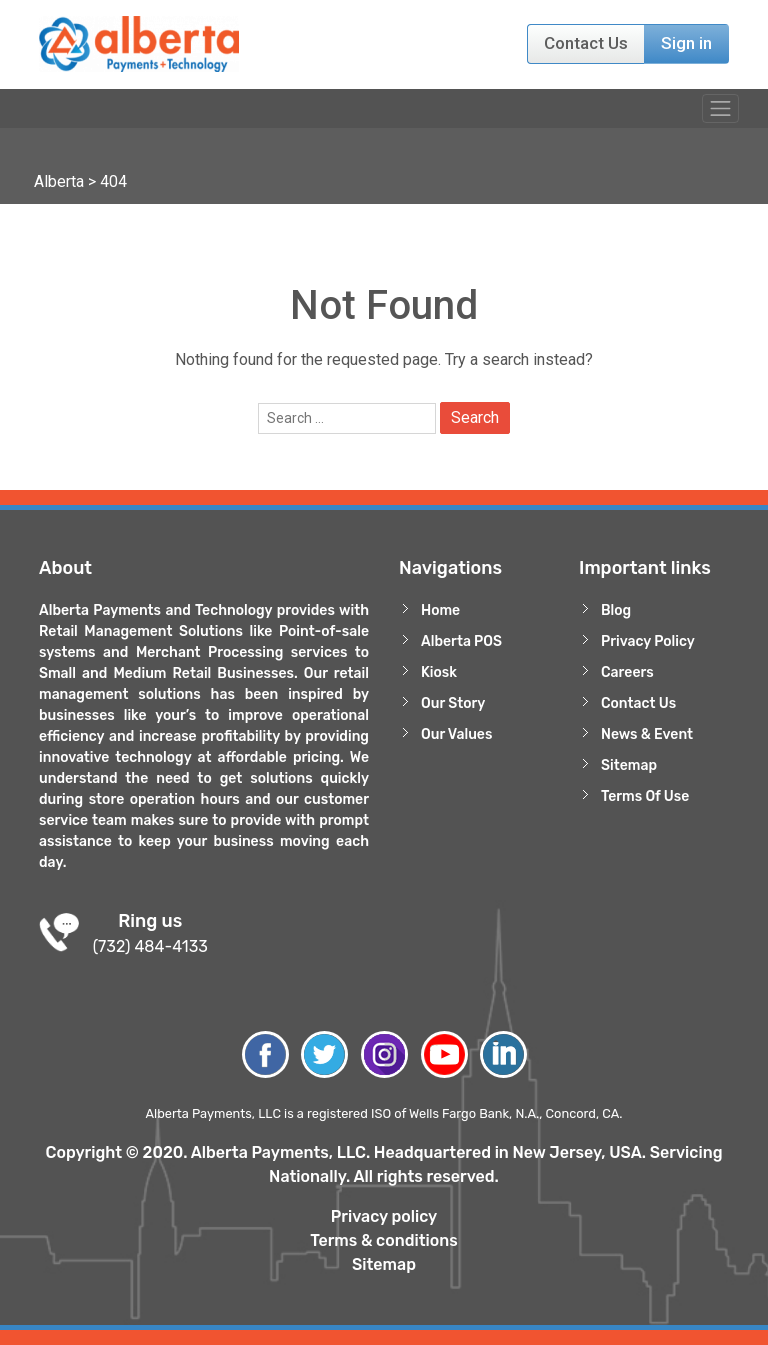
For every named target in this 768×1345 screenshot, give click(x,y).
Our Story (453, 703)
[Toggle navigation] (720, 108)
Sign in (686, 43)
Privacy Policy (648, 641)
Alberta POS (461, 641)
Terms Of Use (645, 796)
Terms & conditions (384, 1240)
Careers (627, 672)
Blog (616, 610)
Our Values (456, 734)
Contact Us (586, 43)
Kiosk (439, 672)
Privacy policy (384, 1216)
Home (440, 610)
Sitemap (629, 765)
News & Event (647, 734)
